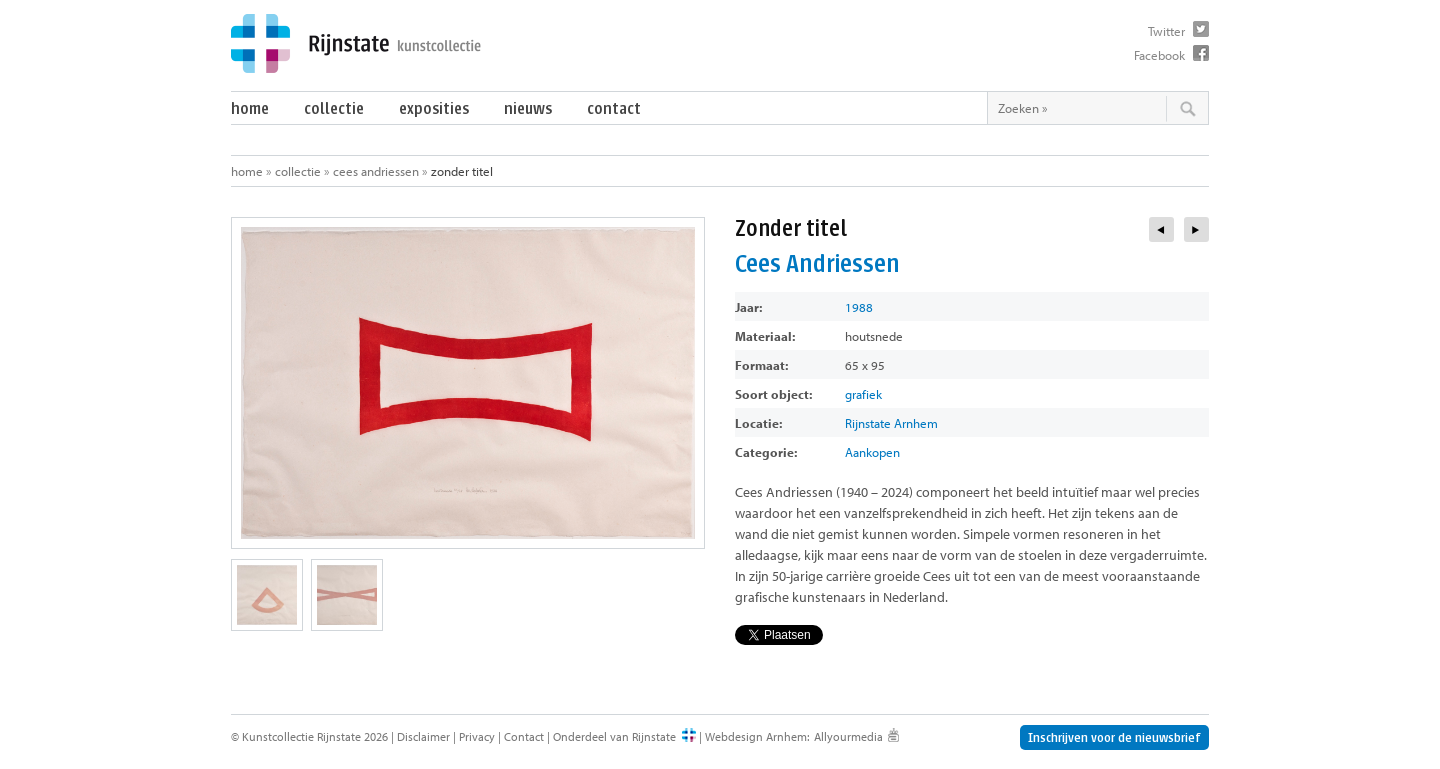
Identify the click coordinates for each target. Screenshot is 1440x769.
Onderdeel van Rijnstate (614, 736)
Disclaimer (423, 736)
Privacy (477, 736)
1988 (859, 307)
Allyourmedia (848, 736)
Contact (614, 108)
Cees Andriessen (376, 171)
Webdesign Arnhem (756, 736)
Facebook (1159, 55)
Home (250, 108)
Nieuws (528, 108)
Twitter (1166, 31)
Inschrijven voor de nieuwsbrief (1114, 737)
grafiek (863, 394)
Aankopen (872, 452)
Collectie (334, 108)
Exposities (434, 108)
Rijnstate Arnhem (891, 423)
